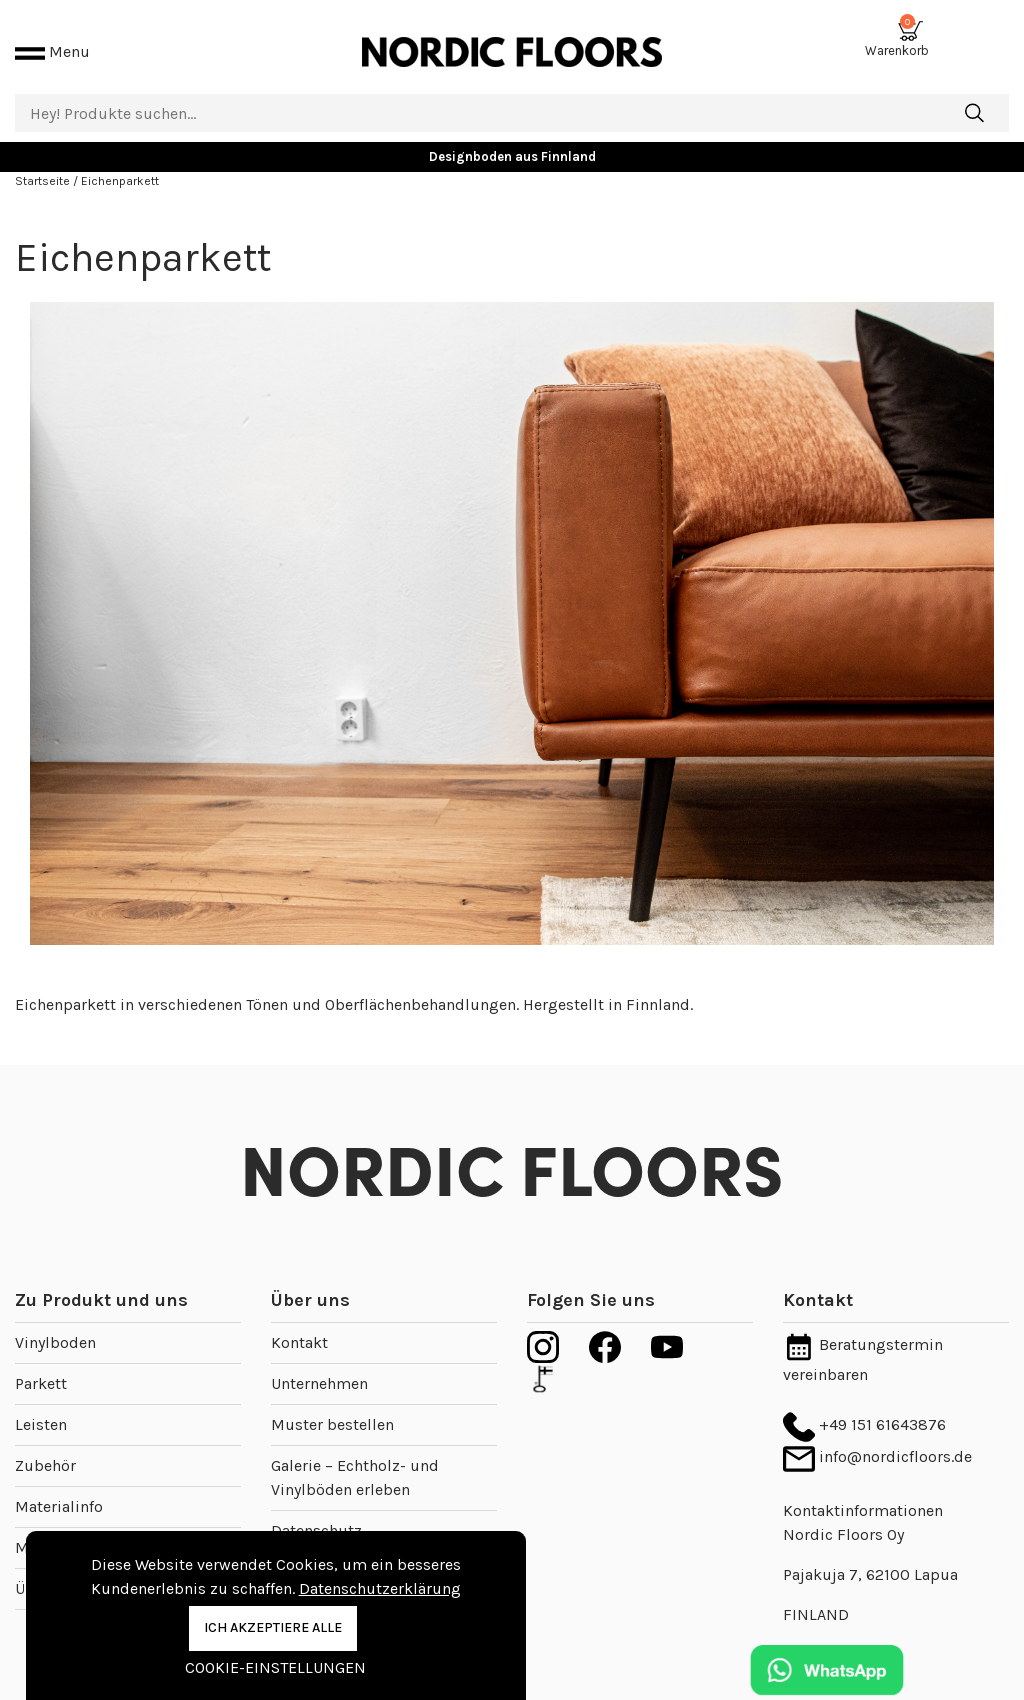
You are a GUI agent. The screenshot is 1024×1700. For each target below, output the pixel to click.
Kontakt (299, 1318)
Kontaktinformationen (863, 1486)
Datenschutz (316, 1506)
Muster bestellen (332, 1400)
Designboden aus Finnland (512, 132)
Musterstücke (65, 1523)
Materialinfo (59, 1482)
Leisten (41, 1400)
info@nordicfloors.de (877, 1432)
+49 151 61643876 (864, 1400)
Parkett (41, 1359)
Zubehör (45, 1441)
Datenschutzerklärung (380, 1588)
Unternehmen (319, 1359)
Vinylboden (55, 1318)
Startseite (44, 157)
